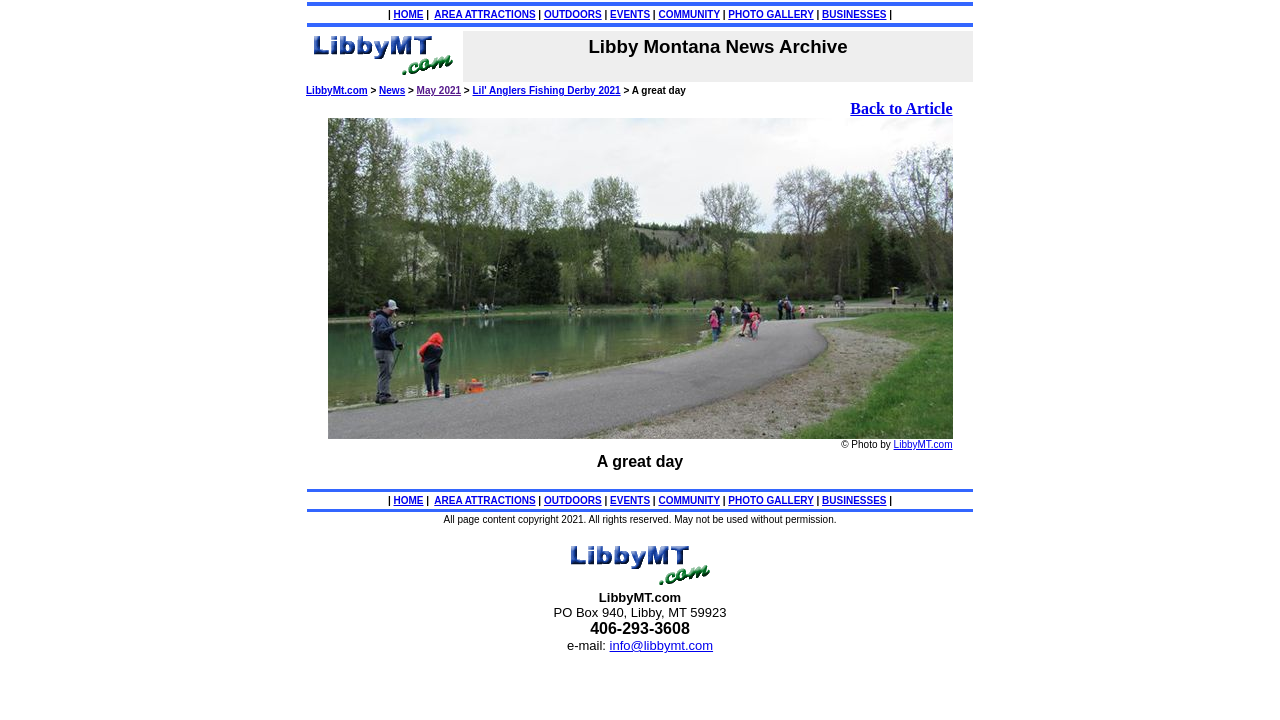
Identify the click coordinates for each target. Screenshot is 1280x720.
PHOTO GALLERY (770, 14)
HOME (409, 14)
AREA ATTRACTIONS (484, 14)
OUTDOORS (573, 14)
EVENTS (630, 14)
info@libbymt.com (662, 645)
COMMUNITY (688, 14)
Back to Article (901, 108)
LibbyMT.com (923, 444)
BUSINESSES (854, 14)
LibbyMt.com (337, 90)
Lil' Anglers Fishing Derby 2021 (547, 90)
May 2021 (439, 90)
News (392, 90)
